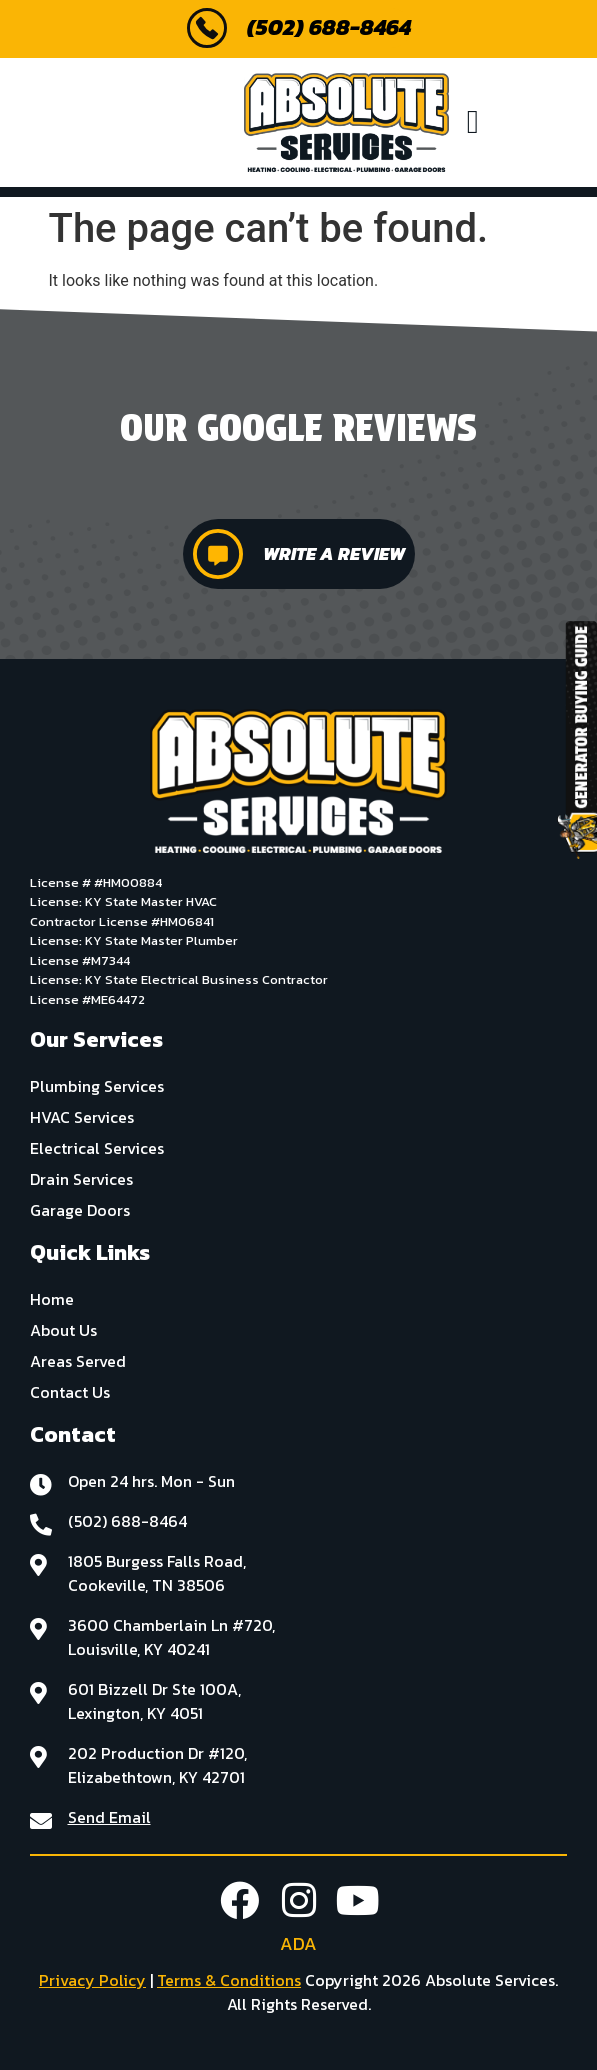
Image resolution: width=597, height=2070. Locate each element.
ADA (298, 1943)
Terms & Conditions (229, 1980)
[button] (473, 123)
